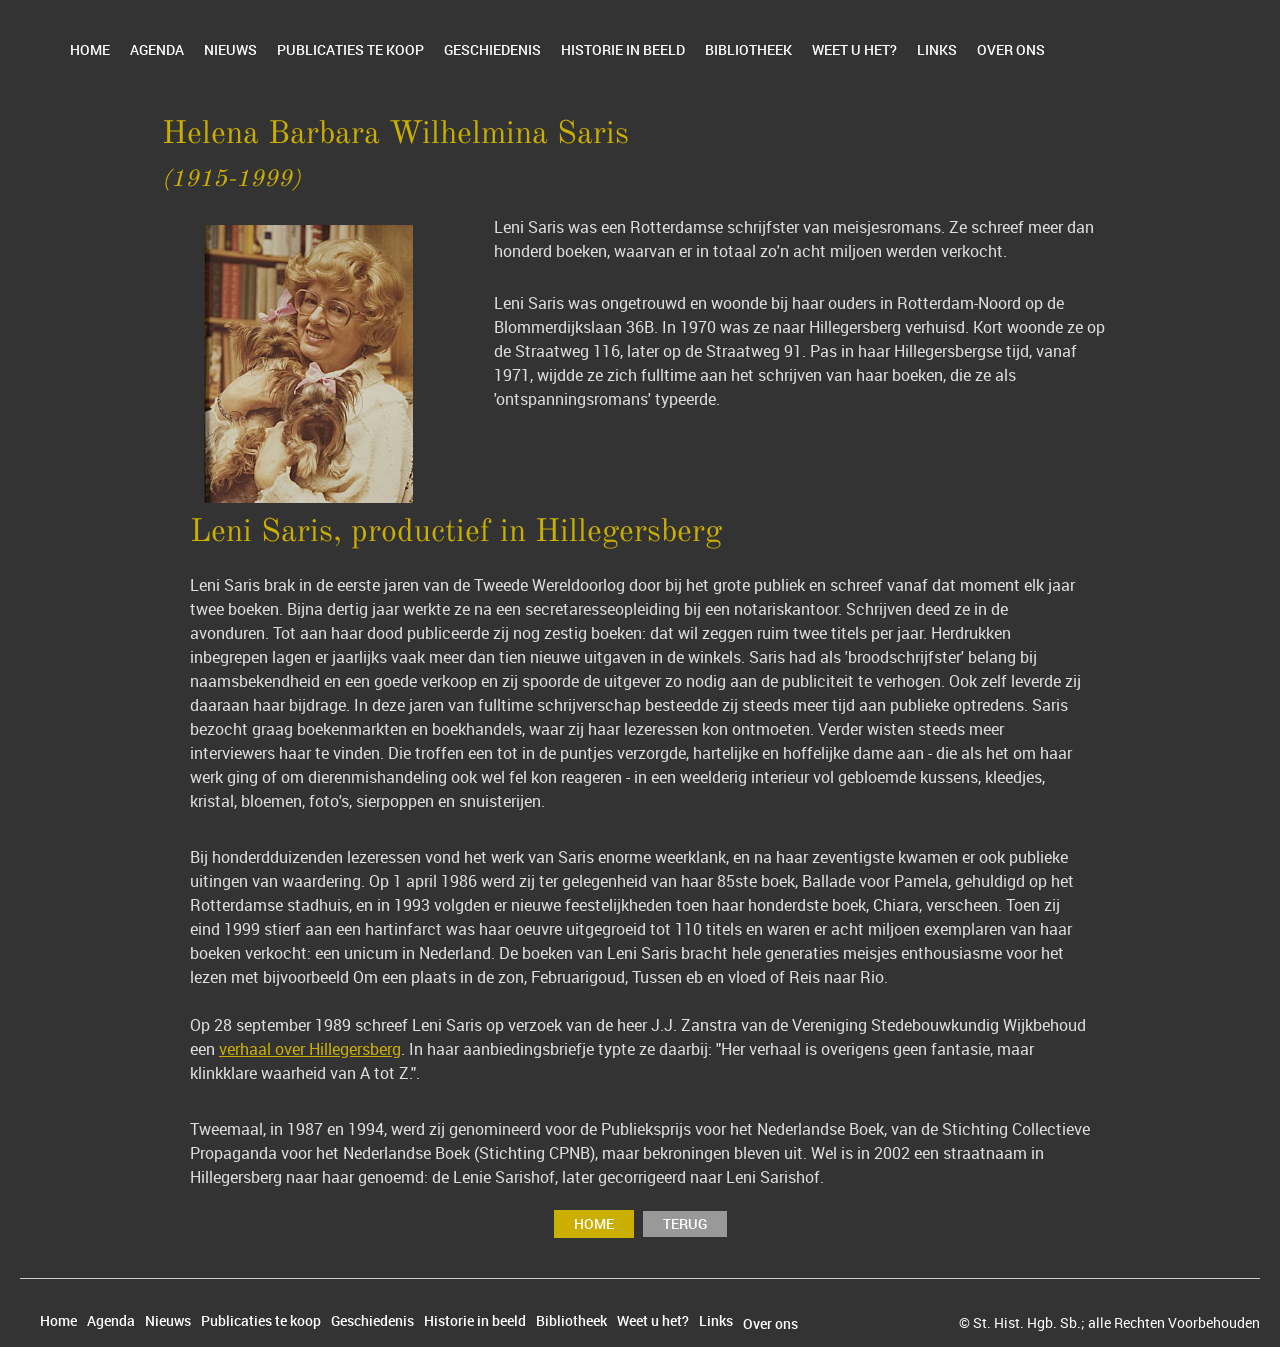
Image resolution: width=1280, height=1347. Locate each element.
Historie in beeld (623, 49)
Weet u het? (854, 49)
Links (937, 49)
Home (90, 49)
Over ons (1011, 49)
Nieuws (230, 49)
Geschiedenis (492, 49)
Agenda (157, 49)
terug (685, 1223)
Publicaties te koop (350, 49)
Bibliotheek (748, 49)
